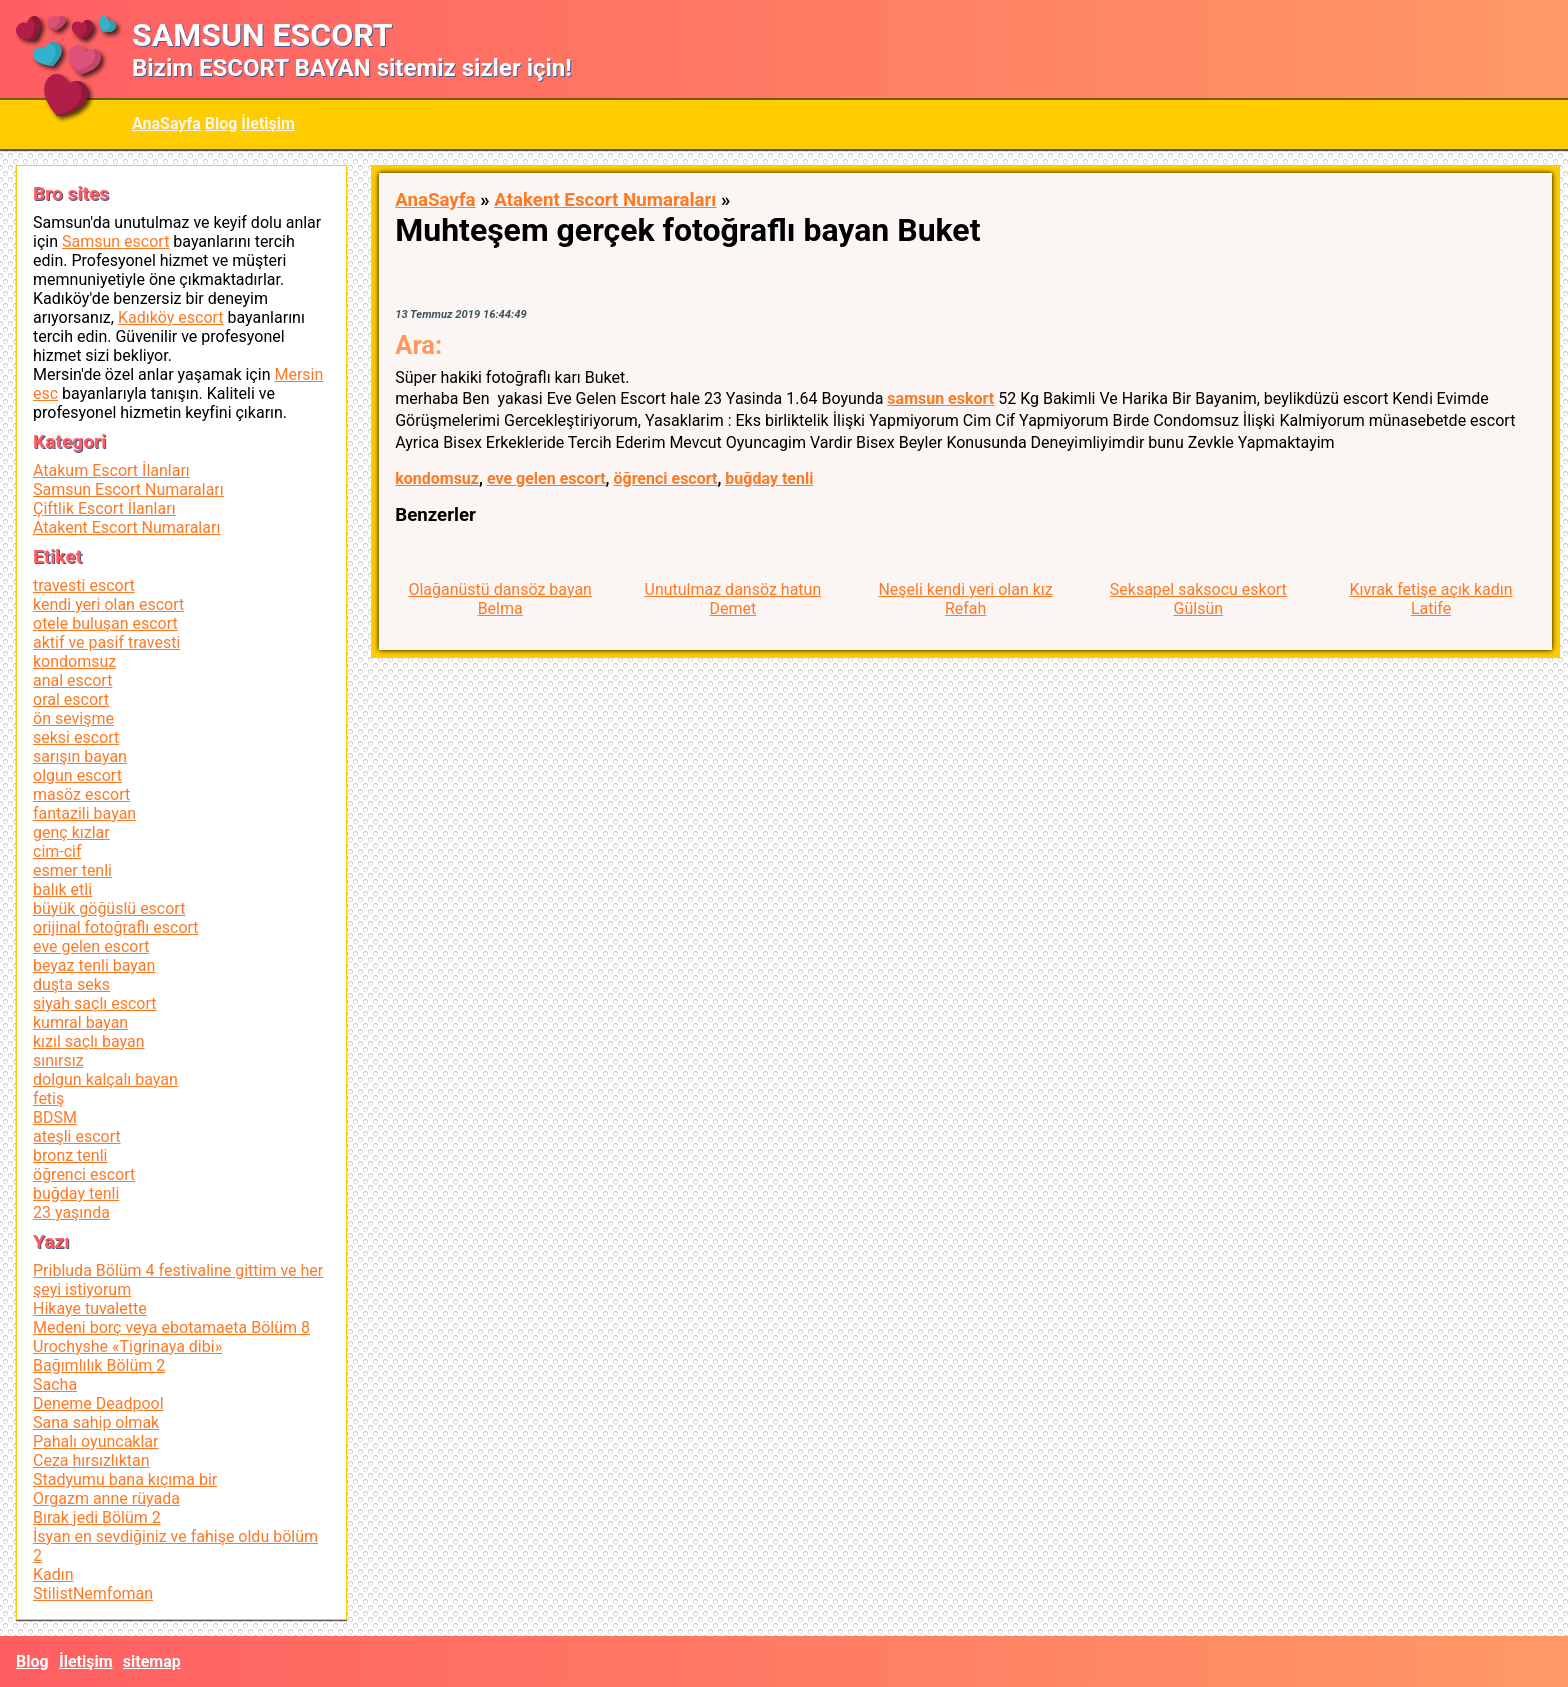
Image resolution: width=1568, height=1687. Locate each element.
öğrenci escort (665, 478)
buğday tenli (769, 478)
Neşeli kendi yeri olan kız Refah (965, 599)
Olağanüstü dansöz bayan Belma (500, 599)
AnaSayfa (166, 123)
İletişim (268, 123)
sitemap (152, 1661)
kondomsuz (437, 478)
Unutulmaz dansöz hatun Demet (733, 599)
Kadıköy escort (171, 317)
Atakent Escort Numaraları (605, 200)
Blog (221, 123)
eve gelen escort (546, 478)
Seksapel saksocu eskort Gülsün (1198, 599)
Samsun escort (115, 241)
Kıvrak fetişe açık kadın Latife (1430, 599)
